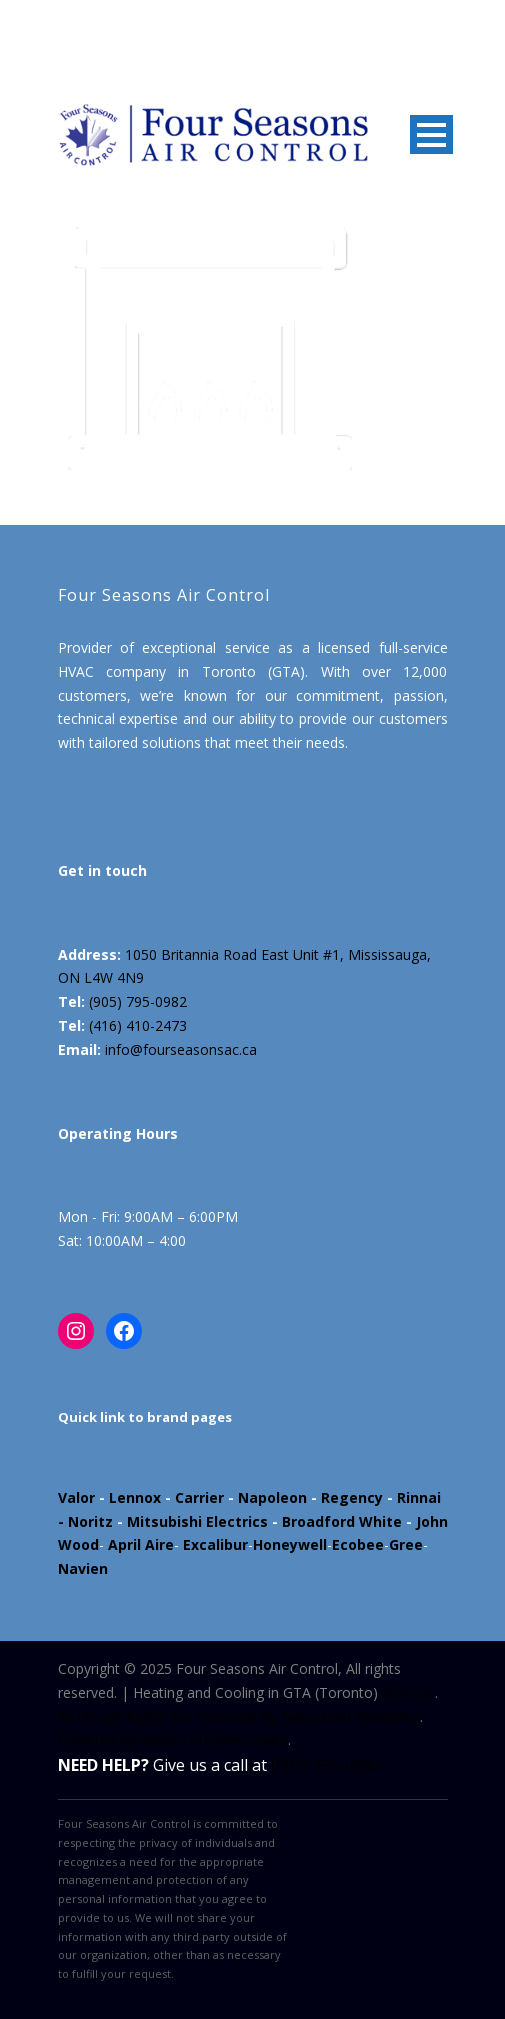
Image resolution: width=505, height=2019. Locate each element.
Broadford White (342, 1521)
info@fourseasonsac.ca (181, 1049)
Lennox (135, 1497)
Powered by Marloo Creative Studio (173, 1739)
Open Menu (431, 134)
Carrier (199, 1497)
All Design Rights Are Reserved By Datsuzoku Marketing (239, 1716)
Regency (352, 1497)
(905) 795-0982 (138, 1001)
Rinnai (419, 1497)
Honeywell (290, 1544)
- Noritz (85, 1521)
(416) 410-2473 (138, 1025)
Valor (76, 1497)
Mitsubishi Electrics (197, 1521)
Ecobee (358, 1544)
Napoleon (272, 1497)
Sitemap (408, 1692)
